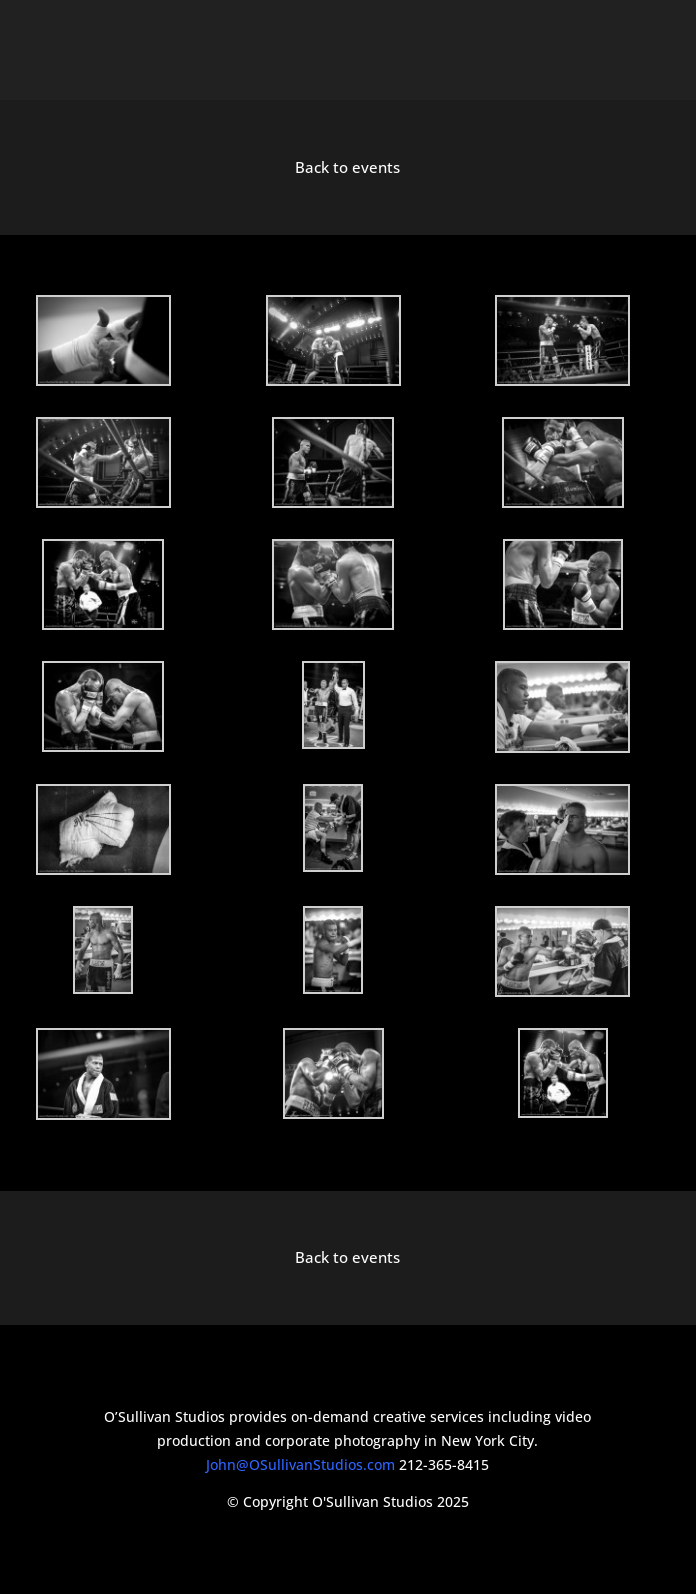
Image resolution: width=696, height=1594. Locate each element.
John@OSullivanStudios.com (300, 1464)
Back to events (347, 167)
